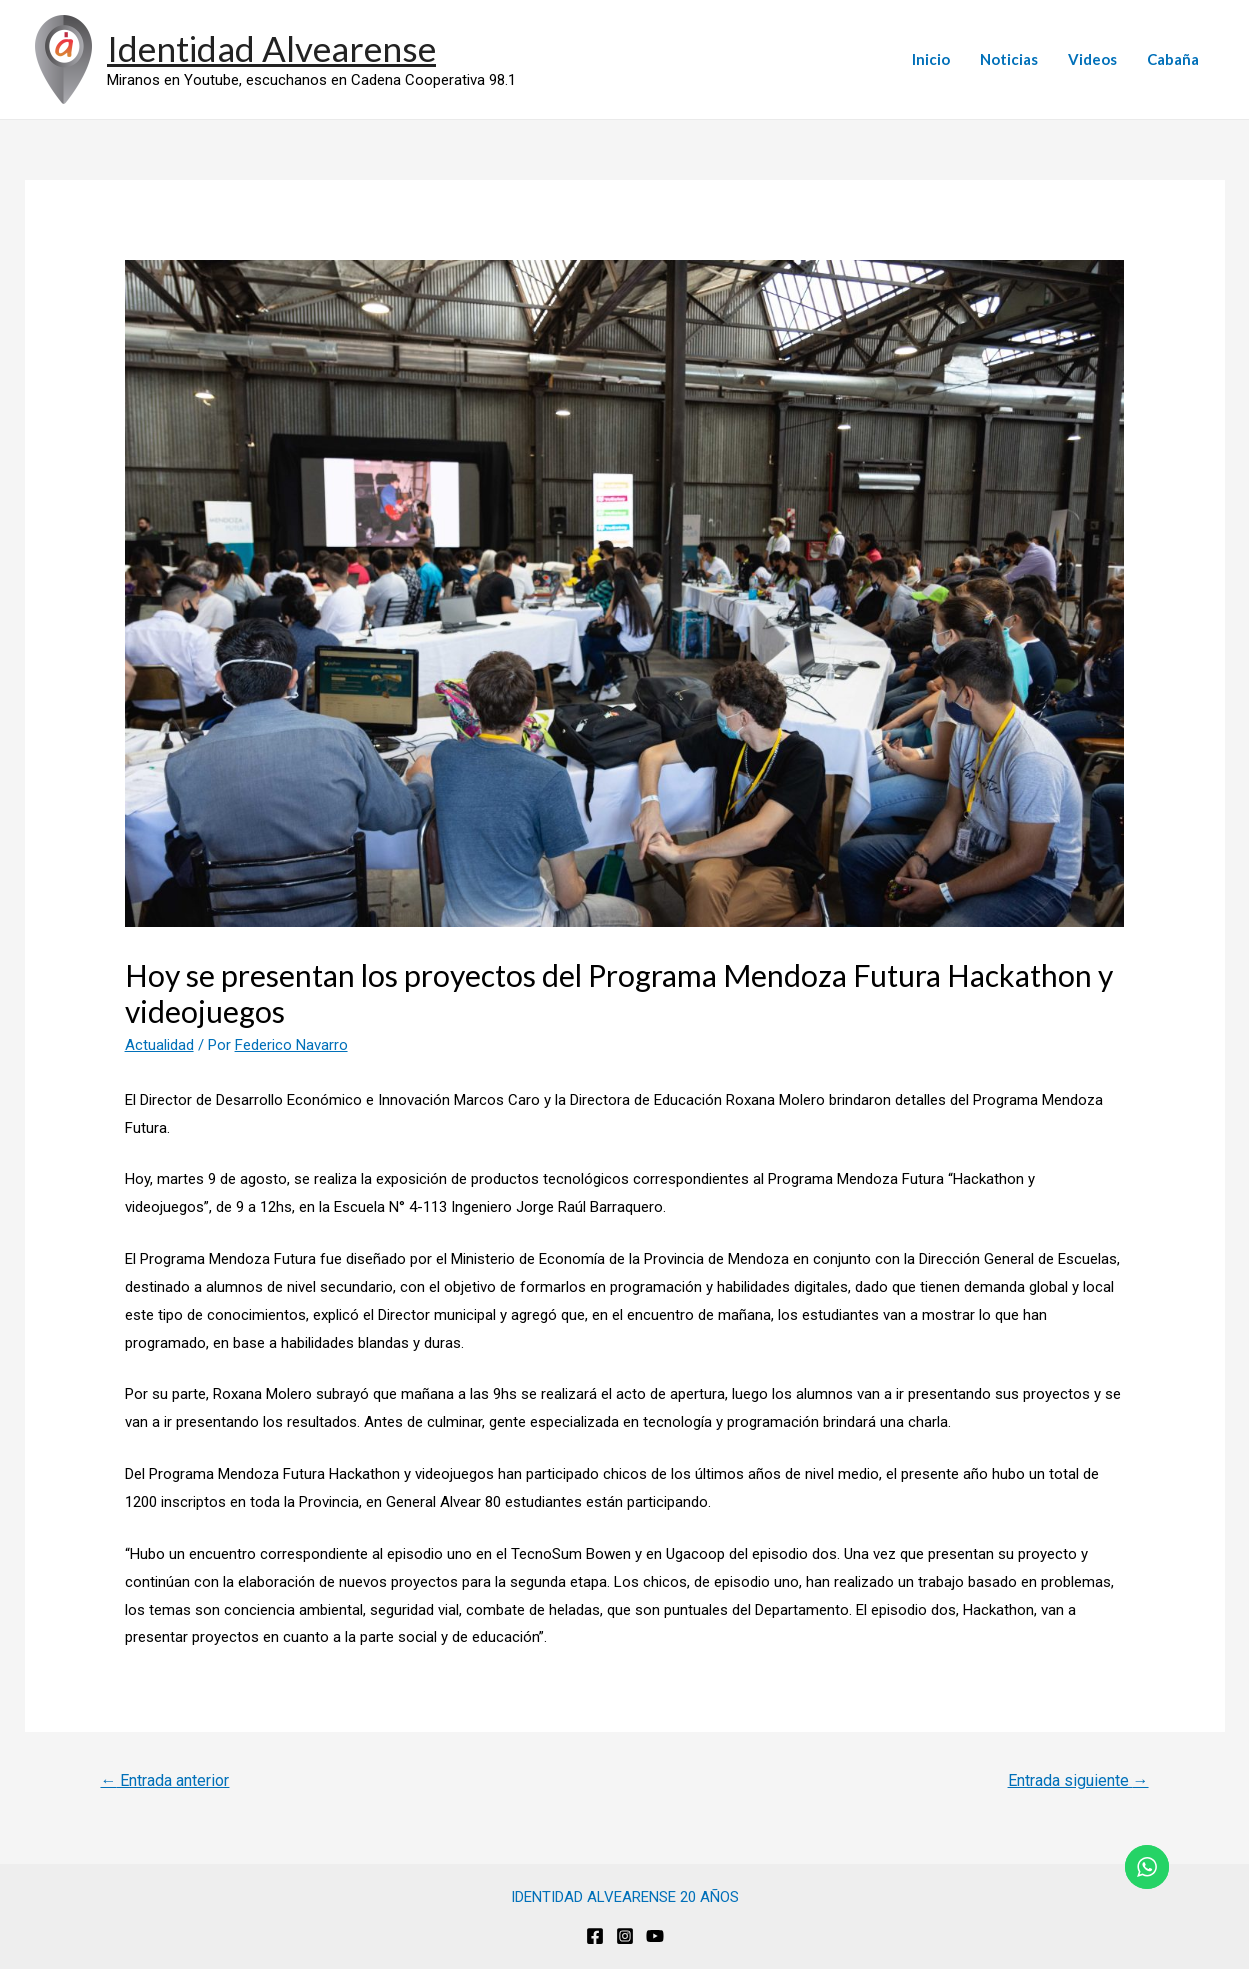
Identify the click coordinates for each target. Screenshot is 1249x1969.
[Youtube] (655, 1936)
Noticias (1009, 59)
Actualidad (159, 1045)
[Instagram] (625, 1936)
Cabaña (1173, 59)
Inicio (931, 59)
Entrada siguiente (1078, 1780)
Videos (1092, 59)
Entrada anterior (164, 1780)
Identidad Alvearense (271, 48)
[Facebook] (595, 1936)
